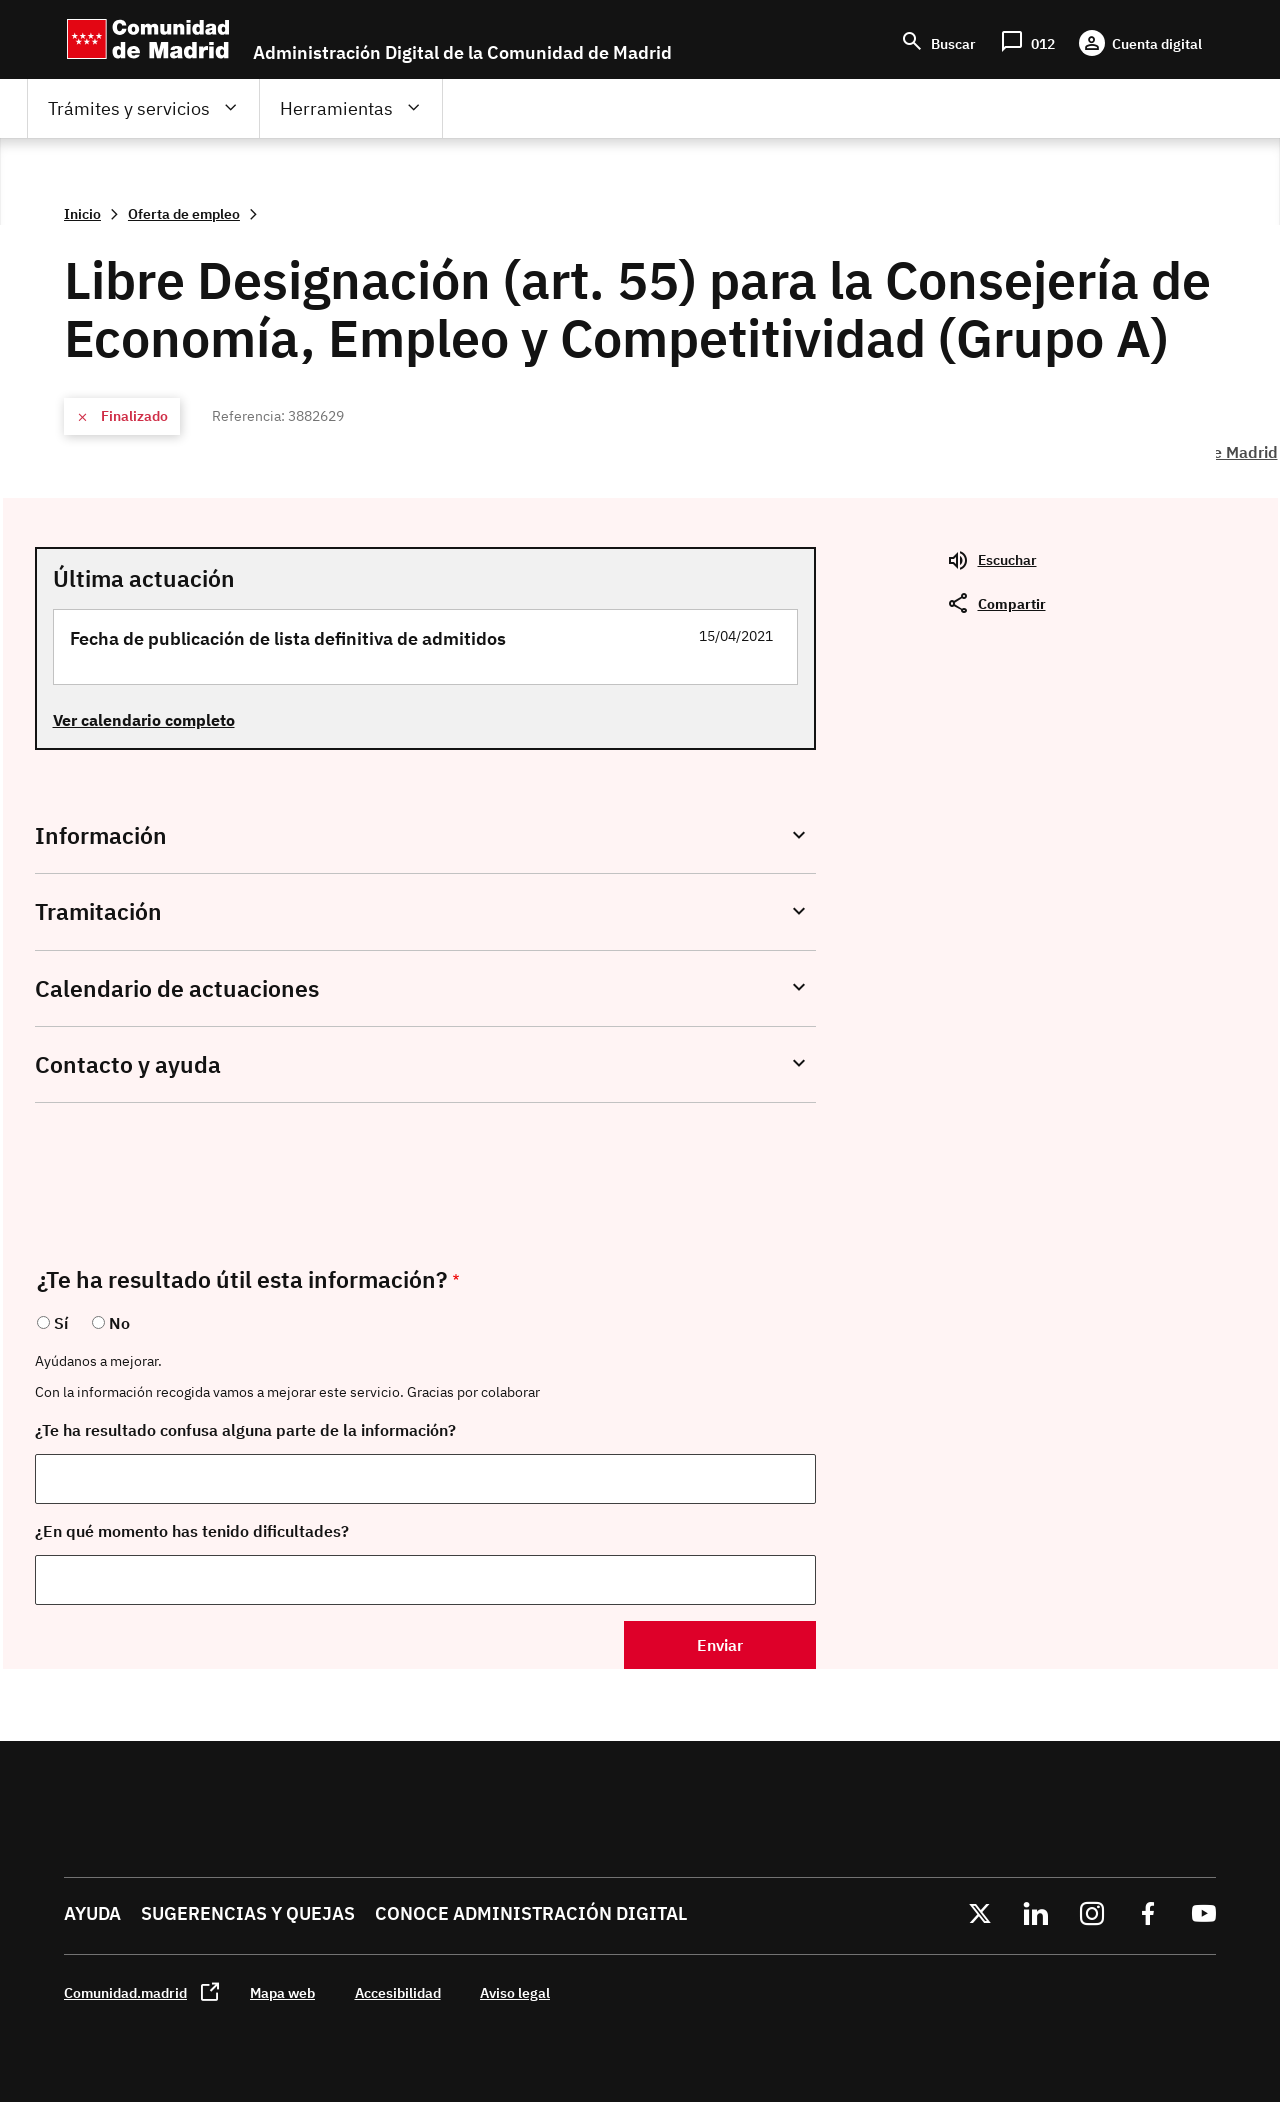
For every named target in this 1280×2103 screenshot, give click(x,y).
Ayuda (92, 1913)
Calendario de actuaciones (177, 988)
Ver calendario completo (144, 720)
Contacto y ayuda (128, 1064)
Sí (61, 1323)
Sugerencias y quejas (248, 1913)
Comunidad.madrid (125, 1992)
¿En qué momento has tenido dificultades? (192, 1531)
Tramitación (98, 911)
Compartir (1012, 603)
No (119, 1323)
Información (101, 835)
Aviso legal (515, 1992)
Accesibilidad (398, 1992)
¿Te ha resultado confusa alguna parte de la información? (245, 1430)
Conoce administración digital (531, 1913)
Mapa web (282, 1992)
